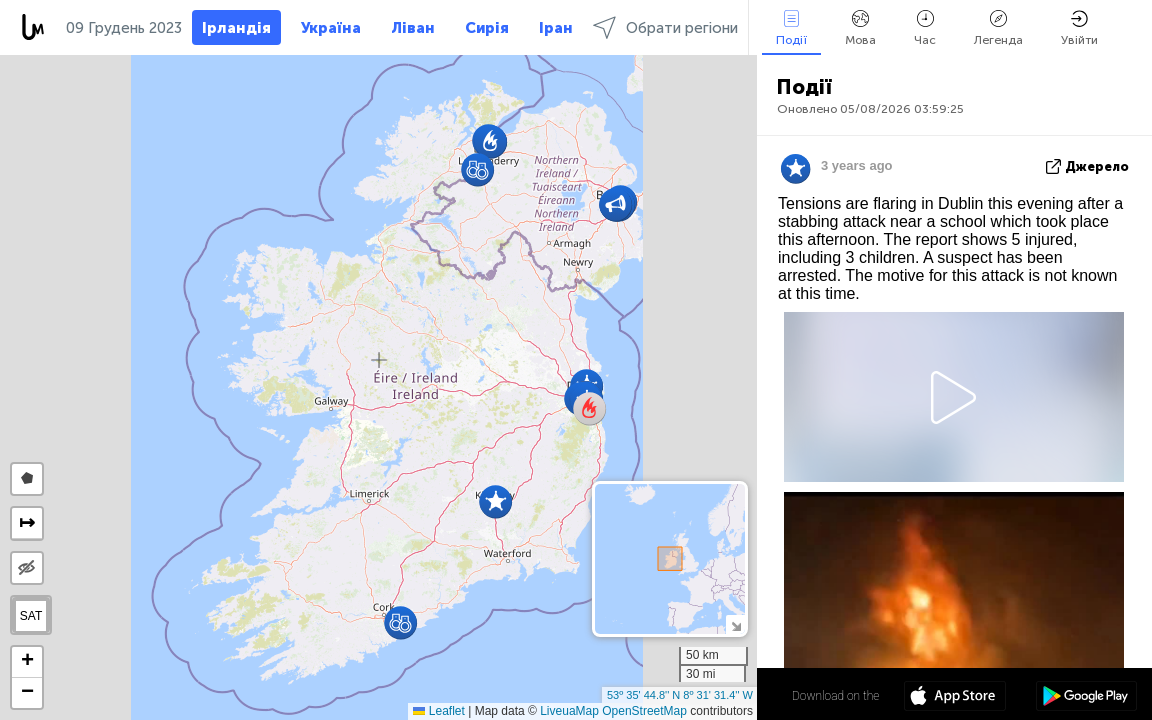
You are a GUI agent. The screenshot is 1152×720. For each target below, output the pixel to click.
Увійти (1079, 28)
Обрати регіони (665, 27)
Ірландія (236, 28)
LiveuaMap (569, 711)
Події (791, 28)
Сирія (487, 28)
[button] (477, 169)
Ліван (413, 28)
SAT (31, 616)
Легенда (998, 28)
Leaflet (438, 711)
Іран (556, 28)
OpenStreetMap (644, 711)
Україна (331, 28)
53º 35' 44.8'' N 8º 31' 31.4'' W (680, 695)
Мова (860, 28)
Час (925, 28)
